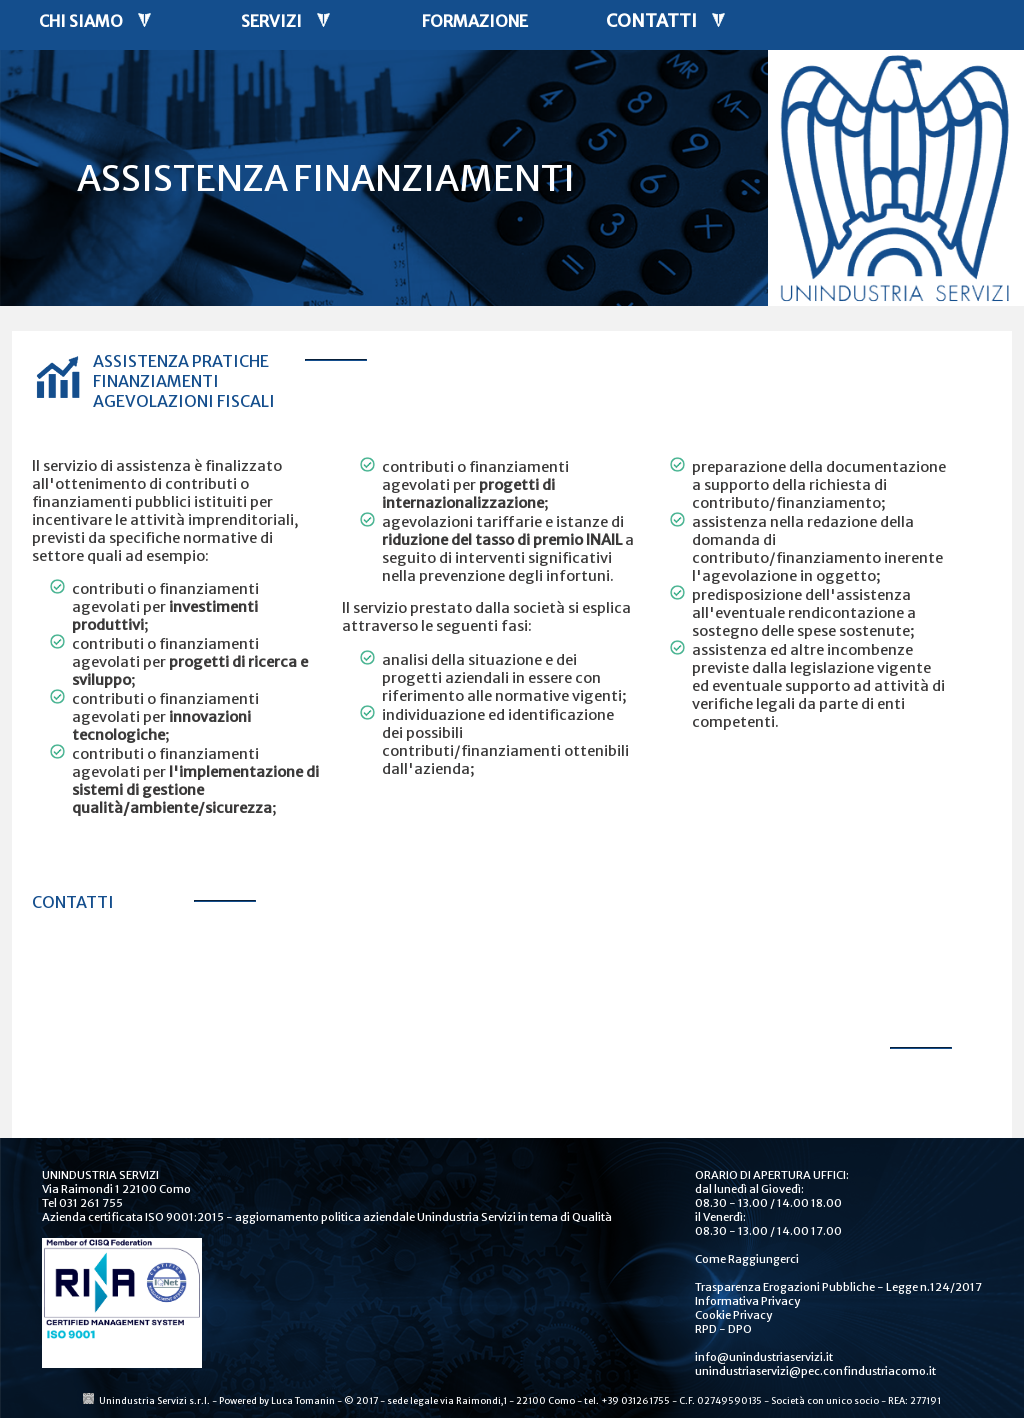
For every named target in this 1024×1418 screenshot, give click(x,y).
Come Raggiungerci (747, 1259)
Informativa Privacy (747, 1301)
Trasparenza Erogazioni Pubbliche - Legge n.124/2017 (838, 1287)
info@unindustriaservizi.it (764, 1357)
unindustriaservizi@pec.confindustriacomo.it (815, 1371)
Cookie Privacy (733, 1315)
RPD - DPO (723, 1329)
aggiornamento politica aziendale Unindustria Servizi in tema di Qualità (423, 1217)
